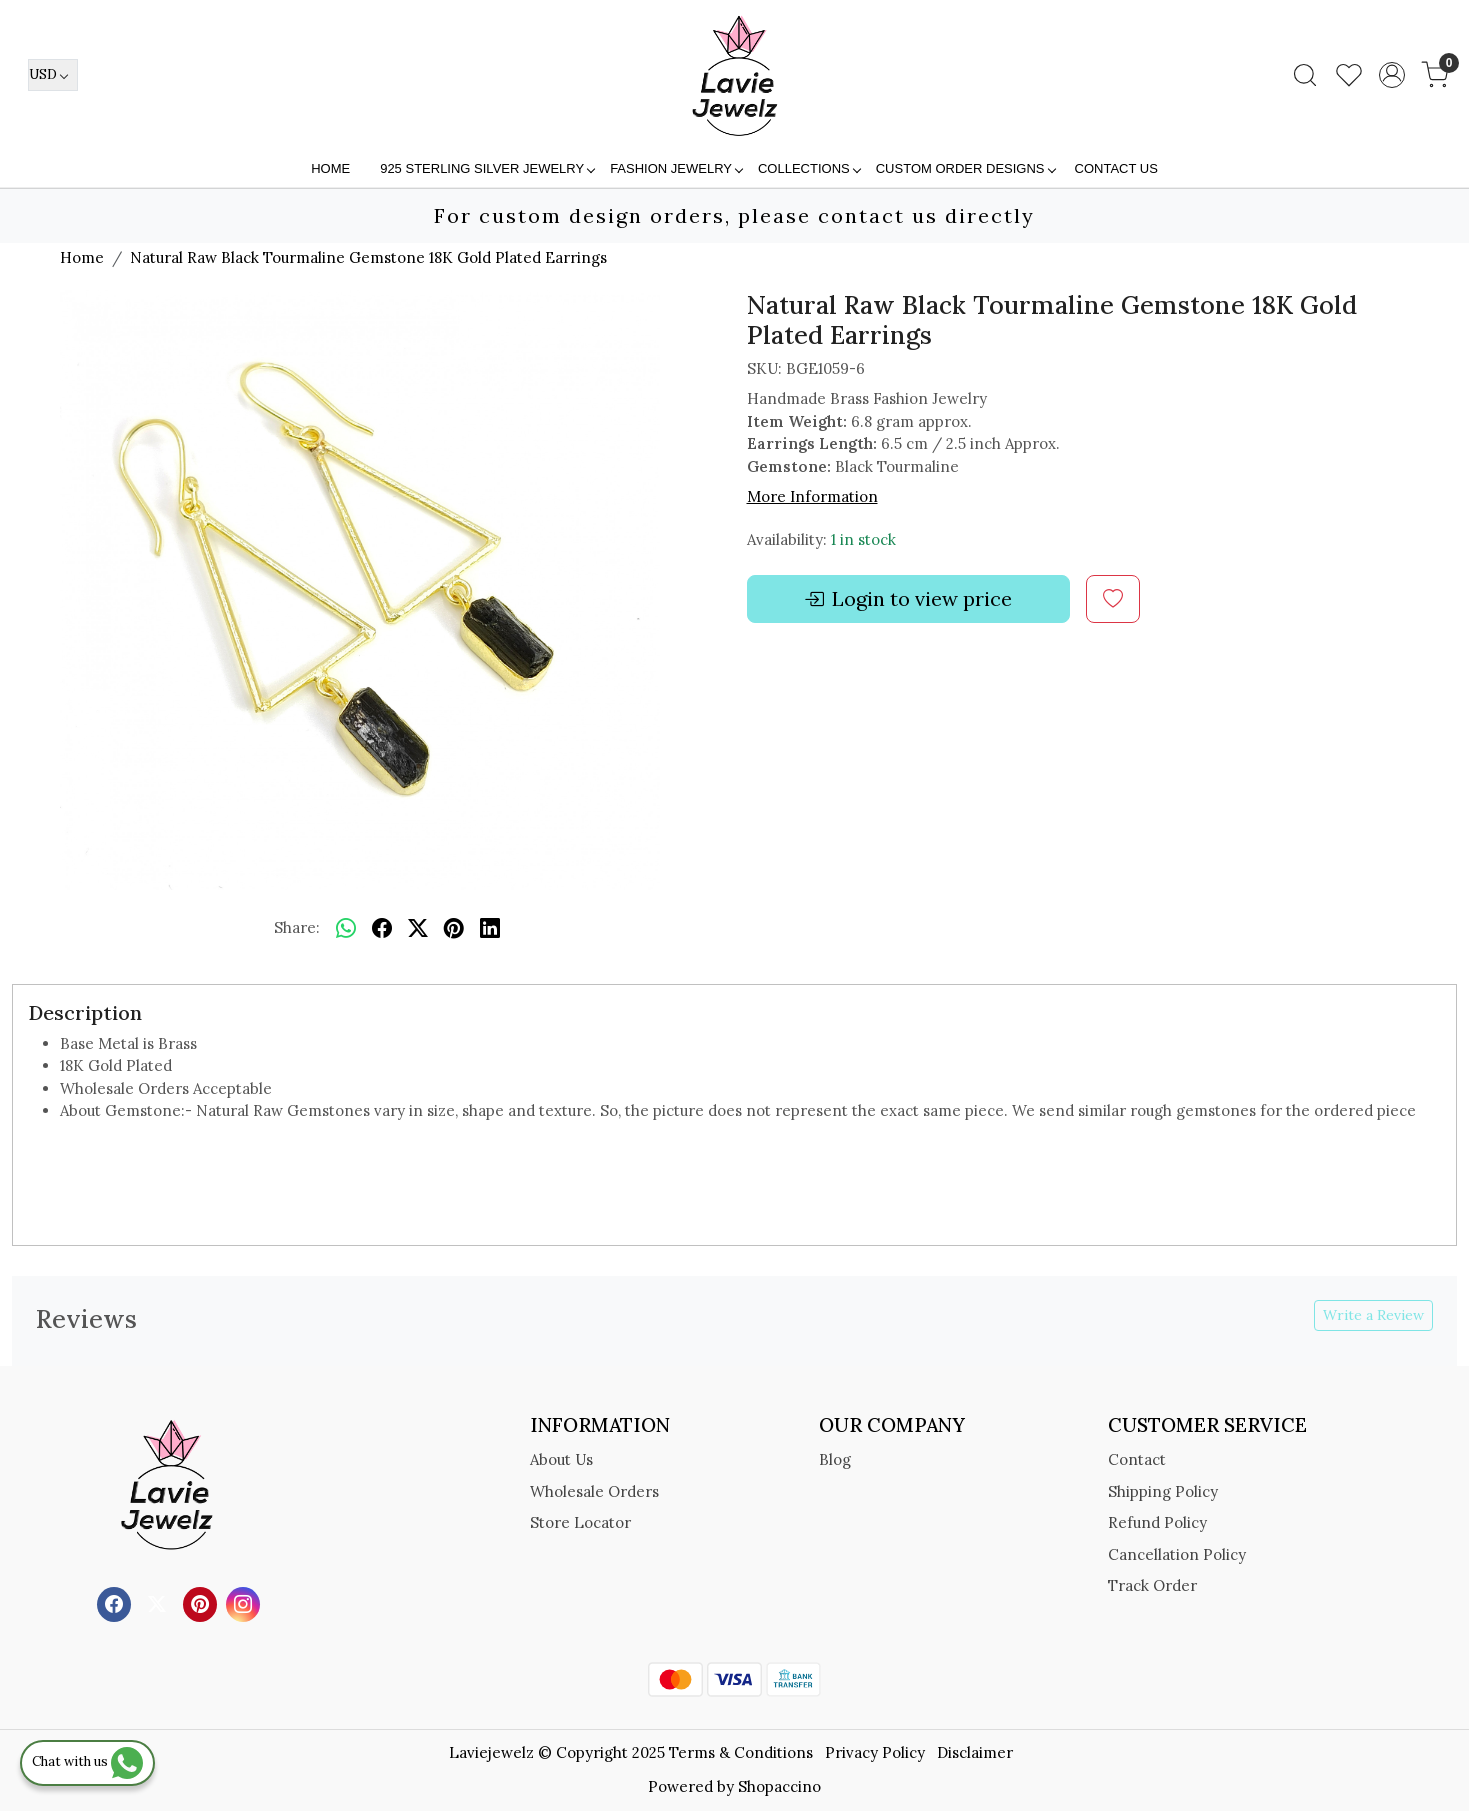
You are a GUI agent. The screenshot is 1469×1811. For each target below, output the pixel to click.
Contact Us (1116, 168)
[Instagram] (245, 1602)
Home (330, 168)
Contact (1137, 1459)
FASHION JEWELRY (676, 168)
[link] (1305, 75)
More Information (812, 496)
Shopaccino (779, 1786)
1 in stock (863, 539)
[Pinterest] (202, 1602)
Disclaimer (975, 1752)
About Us (561, 1459)
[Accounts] (1392, 75)
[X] (159, 1602)
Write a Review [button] (1373, 1315)
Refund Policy (1157, 1522)
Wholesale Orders (594, 1491)
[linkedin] (490, 929)
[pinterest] (454, 929)
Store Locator (580, 1522)
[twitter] (418, 929)
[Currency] (53, 75)
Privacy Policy (875, 1752)
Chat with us (87, 1761)
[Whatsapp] (346, 929)
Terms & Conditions (741, 1752)
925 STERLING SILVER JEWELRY (487, 168)
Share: (297, 927)
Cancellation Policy (1177, 1554)
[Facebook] (116, 1602)
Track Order (1152, 1585)
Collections (809, 168)
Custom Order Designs (965, 168)
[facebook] (382, 929)
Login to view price (908, 599)
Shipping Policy (1163, 1491)
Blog (835, 1459)
